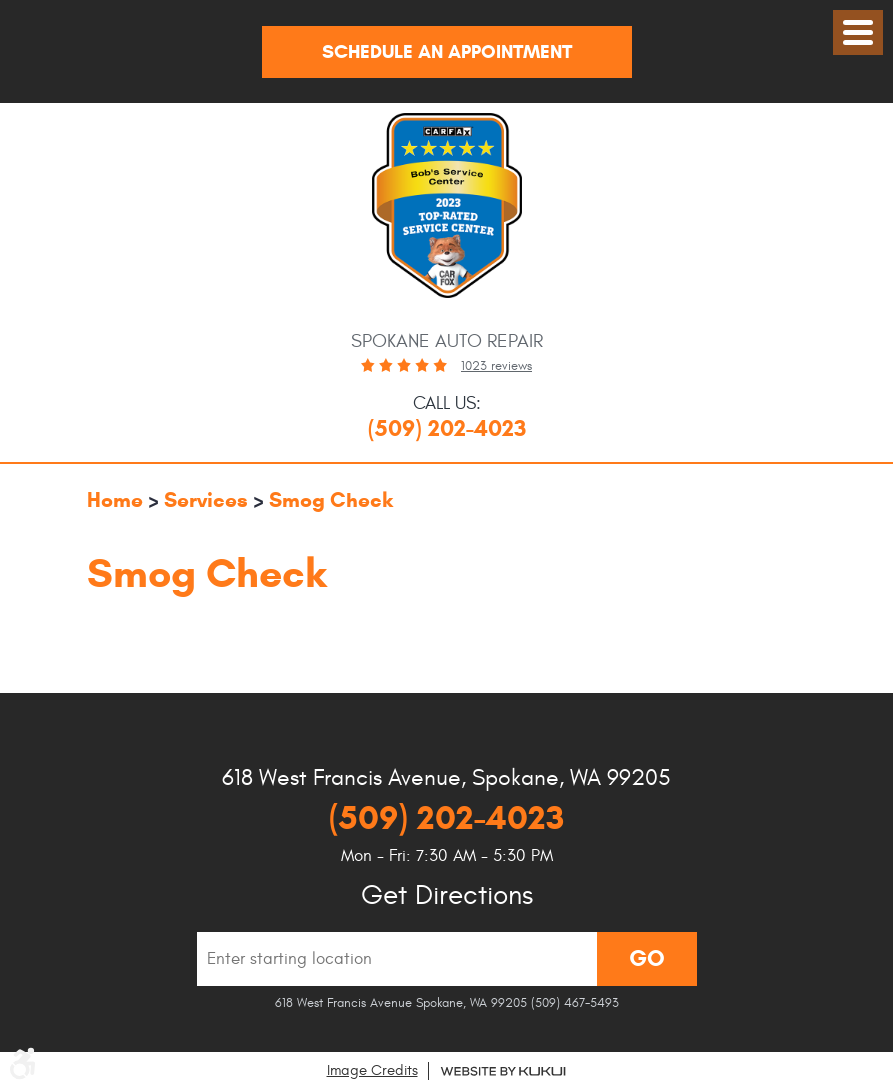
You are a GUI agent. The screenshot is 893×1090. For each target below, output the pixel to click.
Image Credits (372, 1070)
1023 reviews (496, 366)
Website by (503, 1071)
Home (115, 500)
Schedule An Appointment (447, 51)
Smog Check (331, 500)
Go (647, 958)
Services (206, 500)
